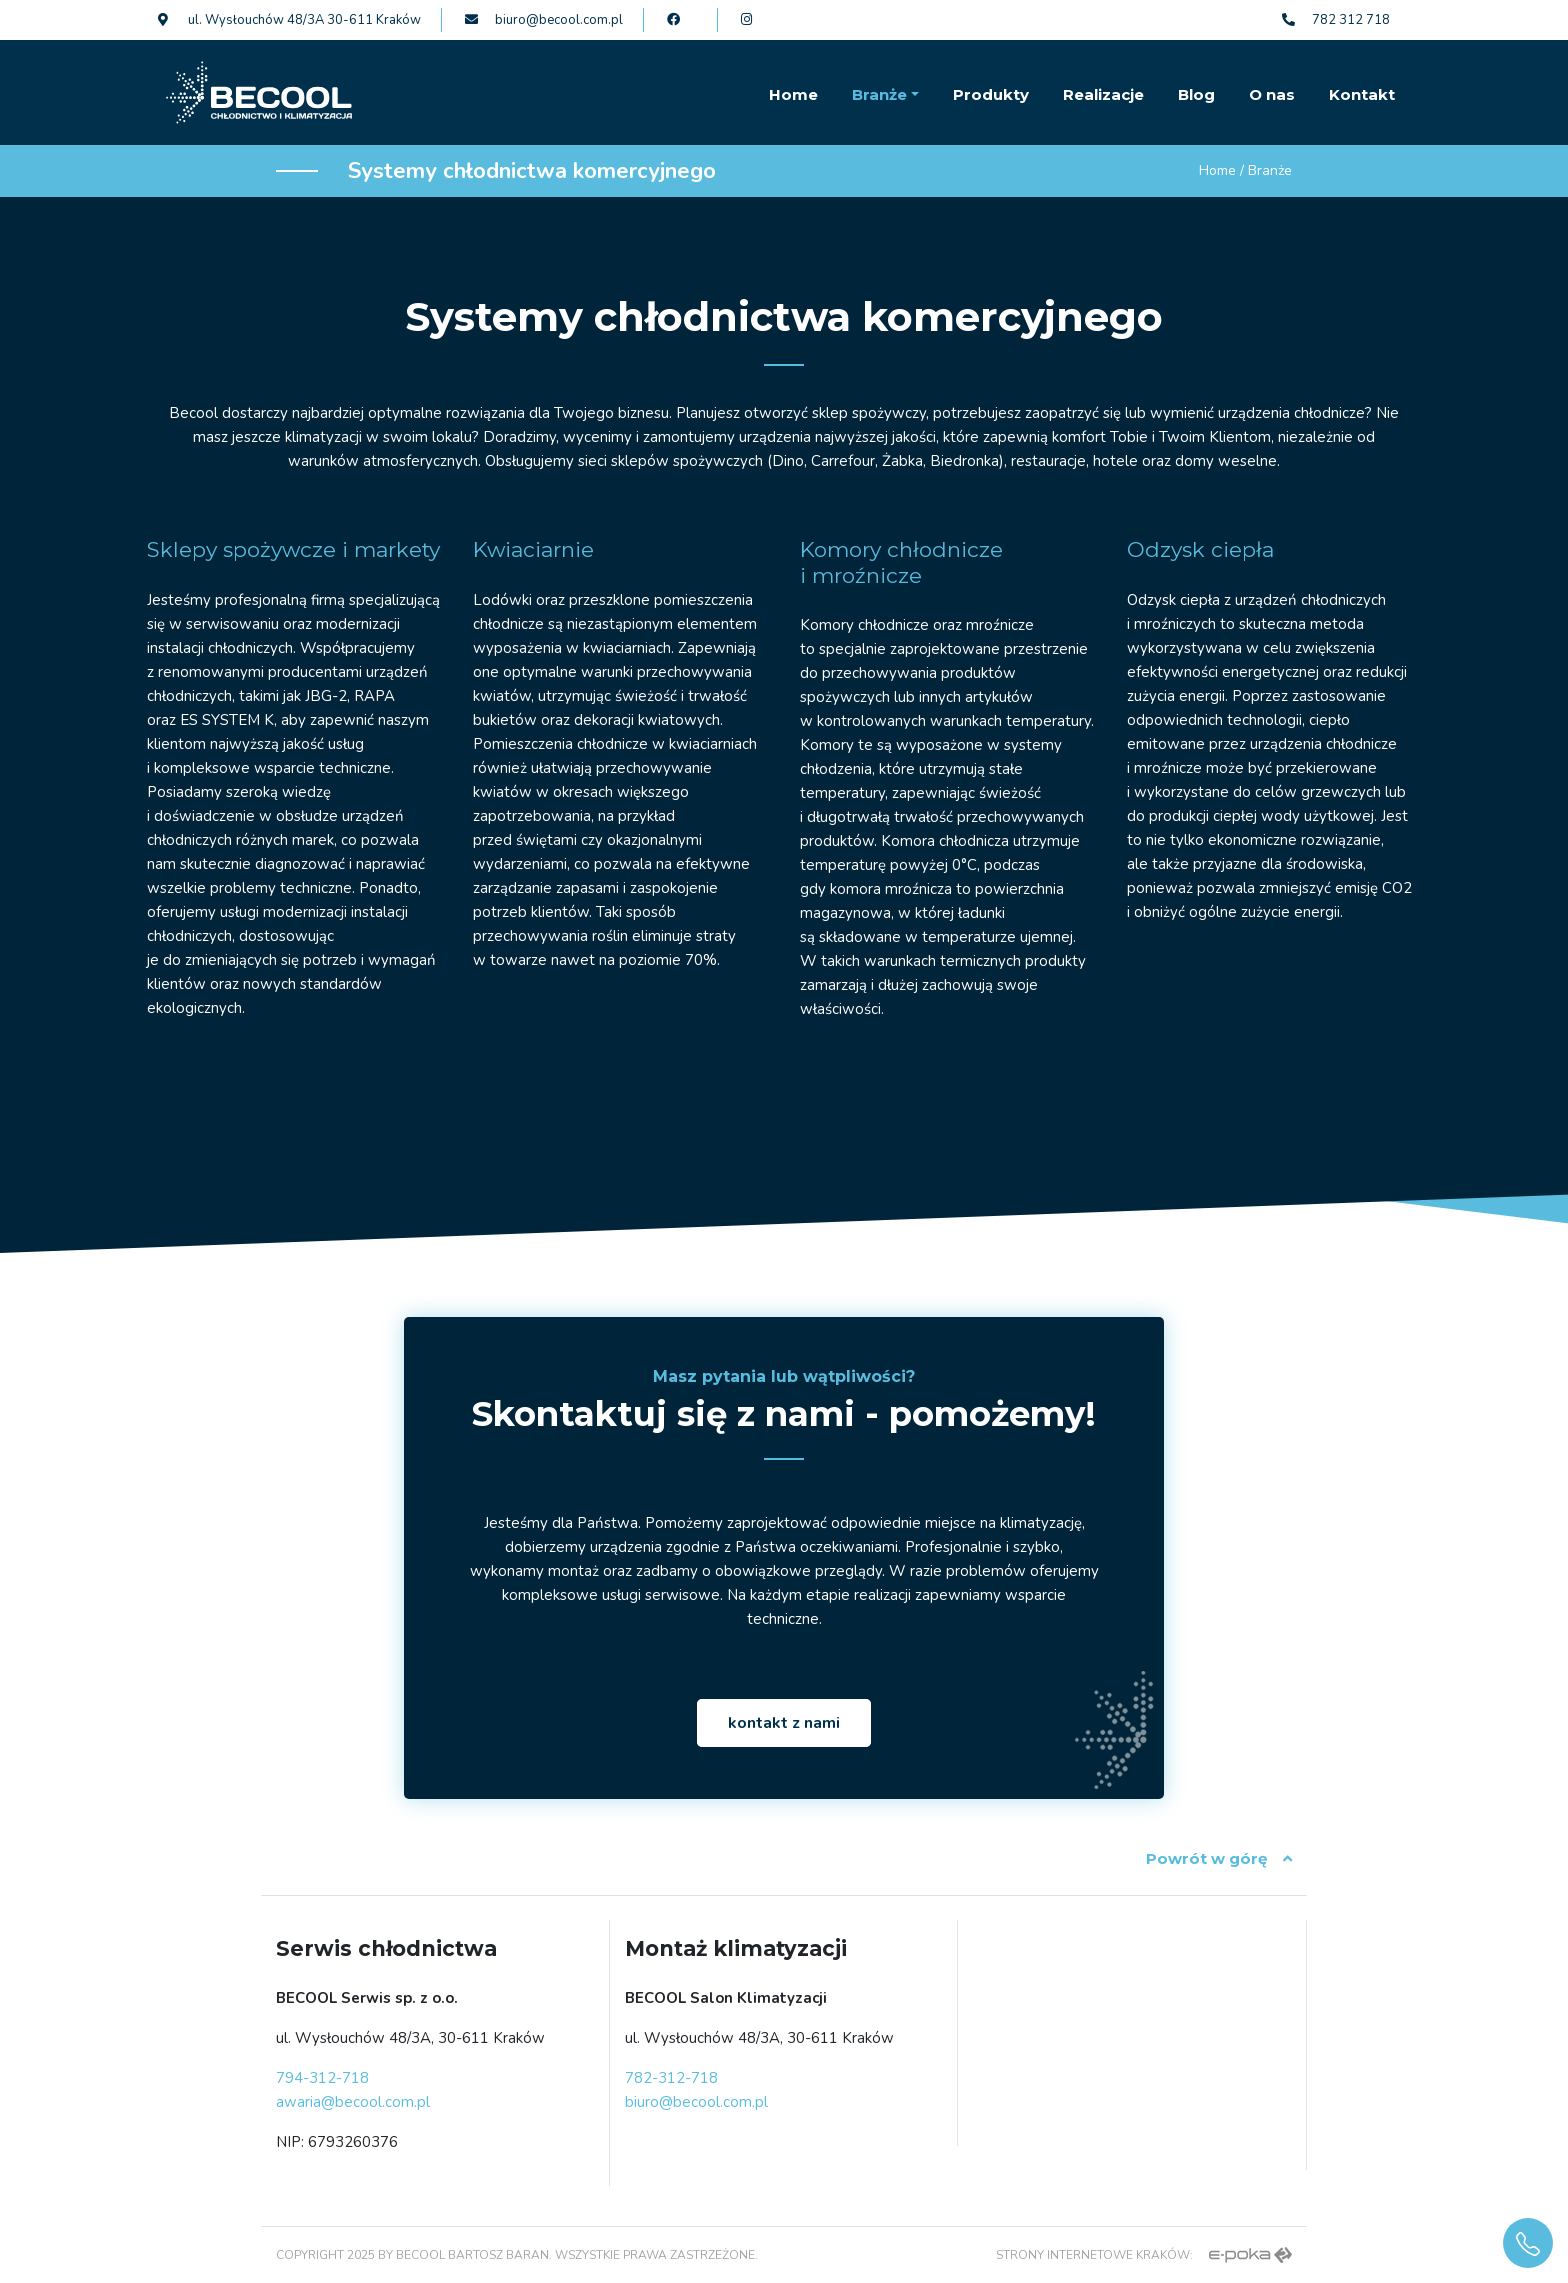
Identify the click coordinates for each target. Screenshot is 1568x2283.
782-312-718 (671, 2078)
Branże (879, 94)
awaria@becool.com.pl (353, 2102)
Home (793, 94)
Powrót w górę (1219, 1858)
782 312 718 (1336, 20)
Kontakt (1362, 94)
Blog (1196, 94)
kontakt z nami (784, 1723)
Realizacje (1103, 94)
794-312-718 (322, 2078)
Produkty (991, 94)
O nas (1272, 94)
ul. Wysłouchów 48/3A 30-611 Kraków (289, 20)
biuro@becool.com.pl (544, 20)
